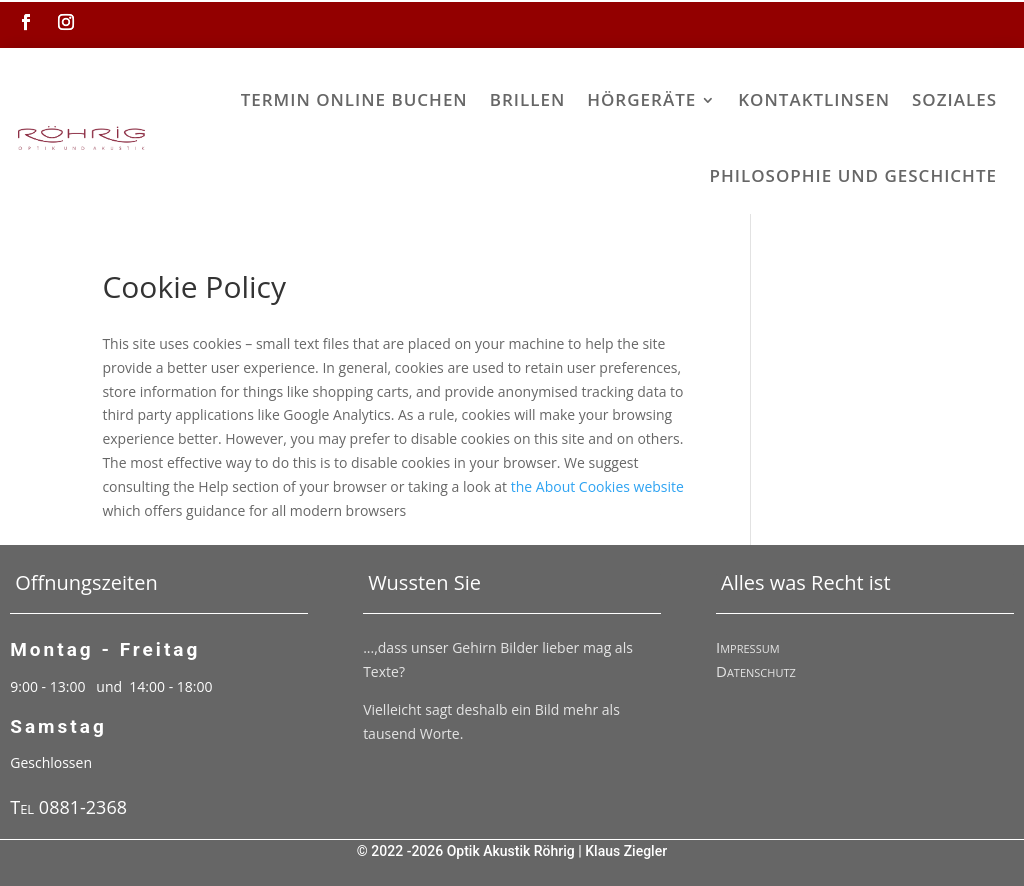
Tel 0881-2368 (68, 807)
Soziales (954, 99)
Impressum (748, 647)
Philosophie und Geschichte (853, 175)
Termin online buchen (354, 99)
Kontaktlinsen (814, 99)
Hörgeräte (641, 99)
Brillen (528, 99)
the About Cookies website (597, 486)
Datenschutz (756, 671)
